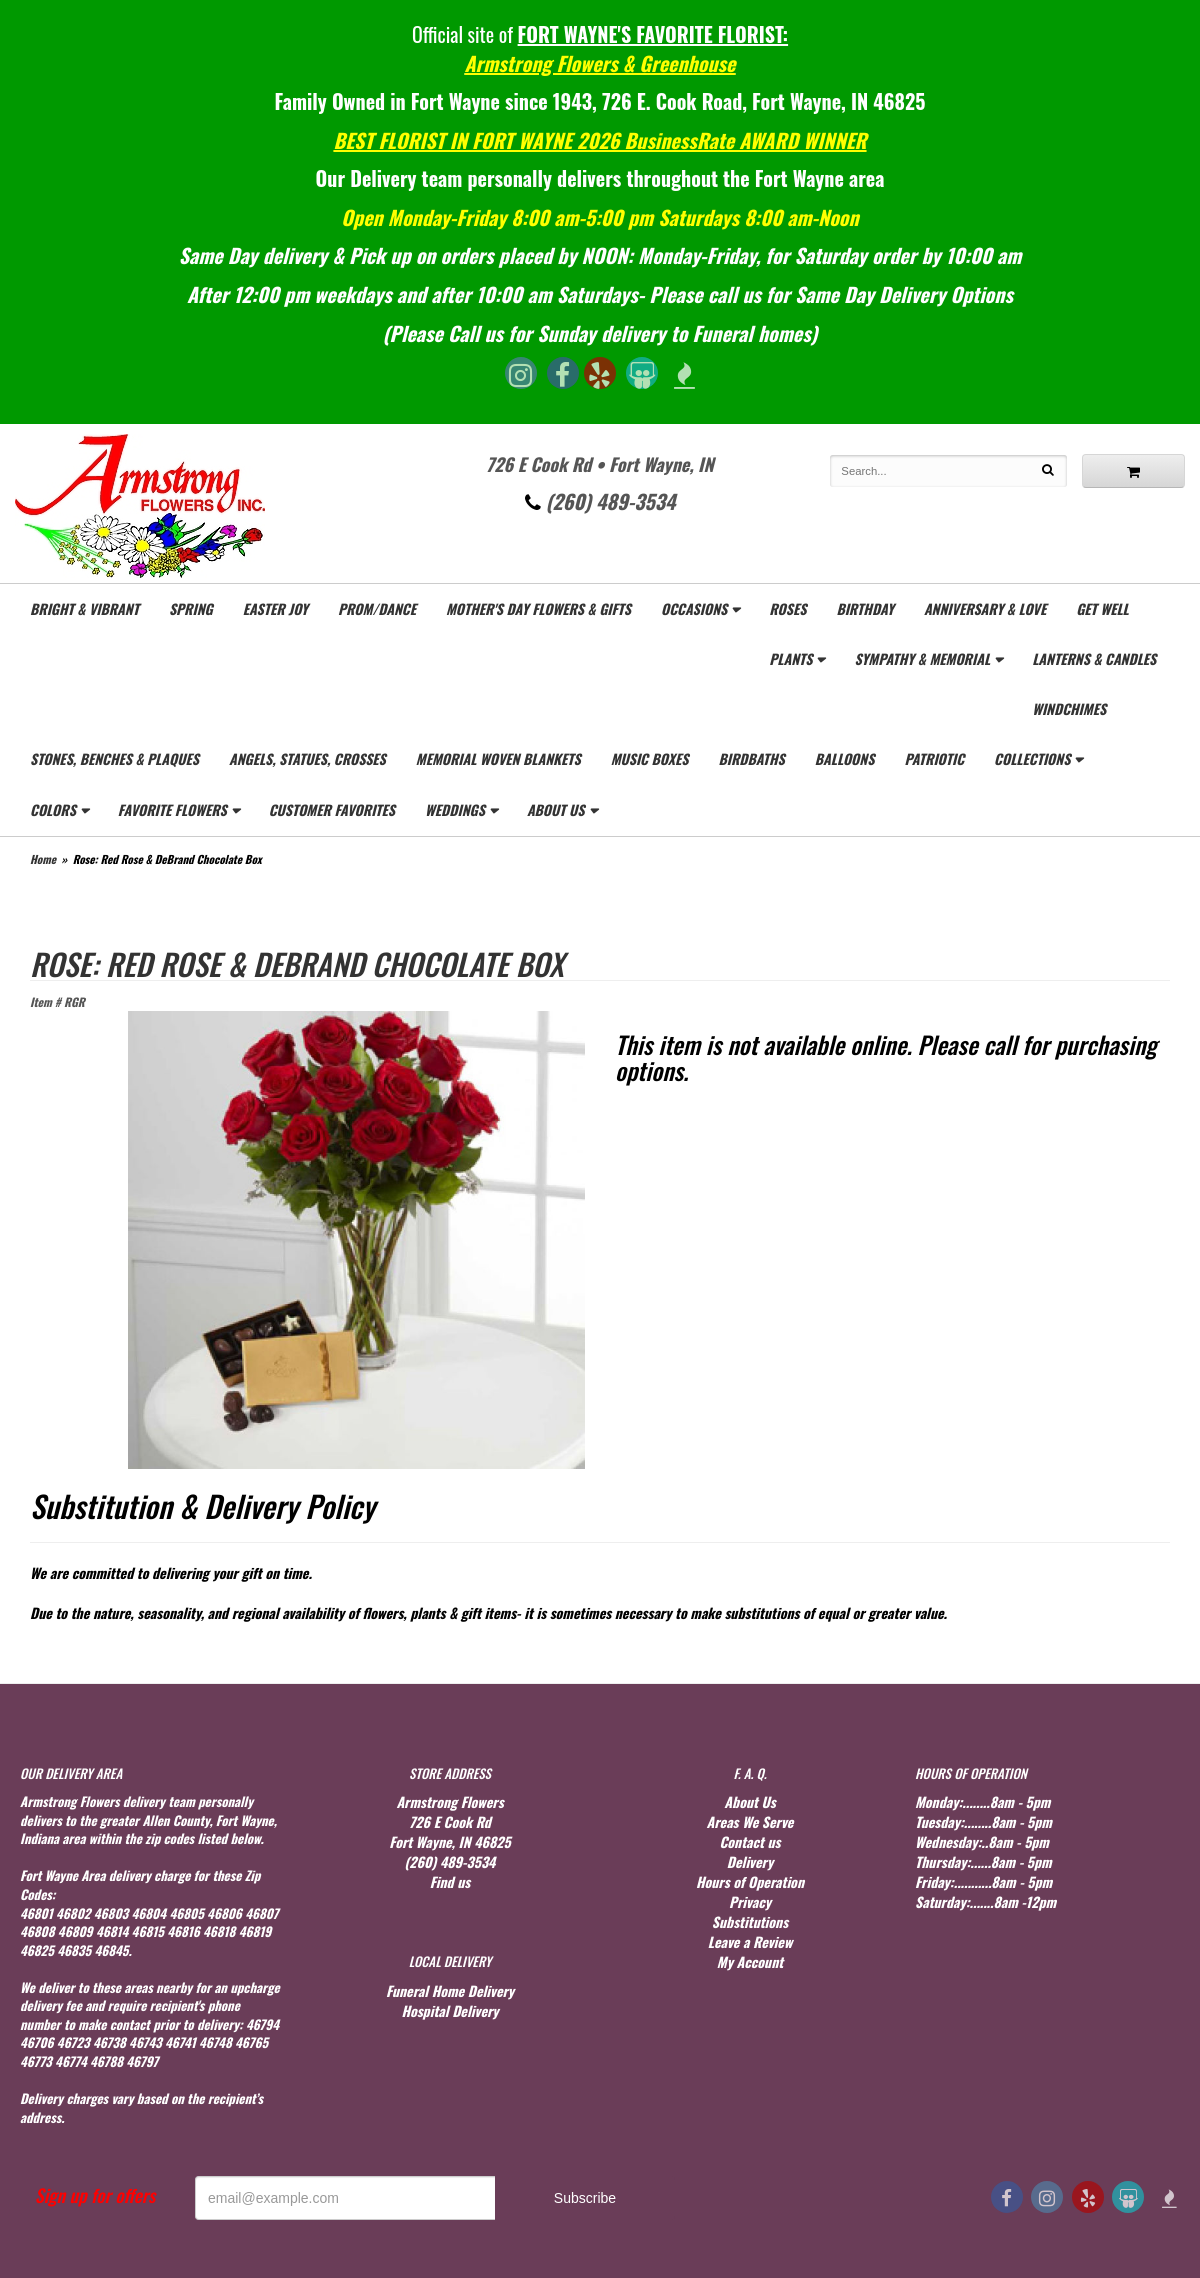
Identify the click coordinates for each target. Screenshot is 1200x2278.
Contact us (749, 1841)
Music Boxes (650, 758)
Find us (450, 1881)
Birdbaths (751, 758)
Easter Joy (275, 608)
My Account (750, 1961)
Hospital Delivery (449, 2010)
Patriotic (934, 758)
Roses (787, 608)
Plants (790, 658)
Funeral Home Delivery (450, 1990)
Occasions (694, 608)
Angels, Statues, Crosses (307, 758)
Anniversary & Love (985, 608)
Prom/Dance (377, 608)
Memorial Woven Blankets (498, 758)
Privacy (750, 1901)
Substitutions (750, 1921)
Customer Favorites (332, 809)
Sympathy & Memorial (922, 658)
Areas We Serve (750, 1821)
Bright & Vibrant (84, 608)
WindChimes (1069, 708)
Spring (191, 608)
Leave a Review (750, 1941)
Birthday (864, 608)
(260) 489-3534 (600, 501)
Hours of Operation (750, 1881)
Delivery (750, 1861)
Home (43, 859)
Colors (53, 809)
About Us (556, 809)
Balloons (845, 758)
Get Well (1102, 608)
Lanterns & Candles (1094, 658)
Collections (1032, 758)
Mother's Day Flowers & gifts (538, 608)
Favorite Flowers (172, 809)
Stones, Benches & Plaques (114, 758)
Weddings (455, 809)
